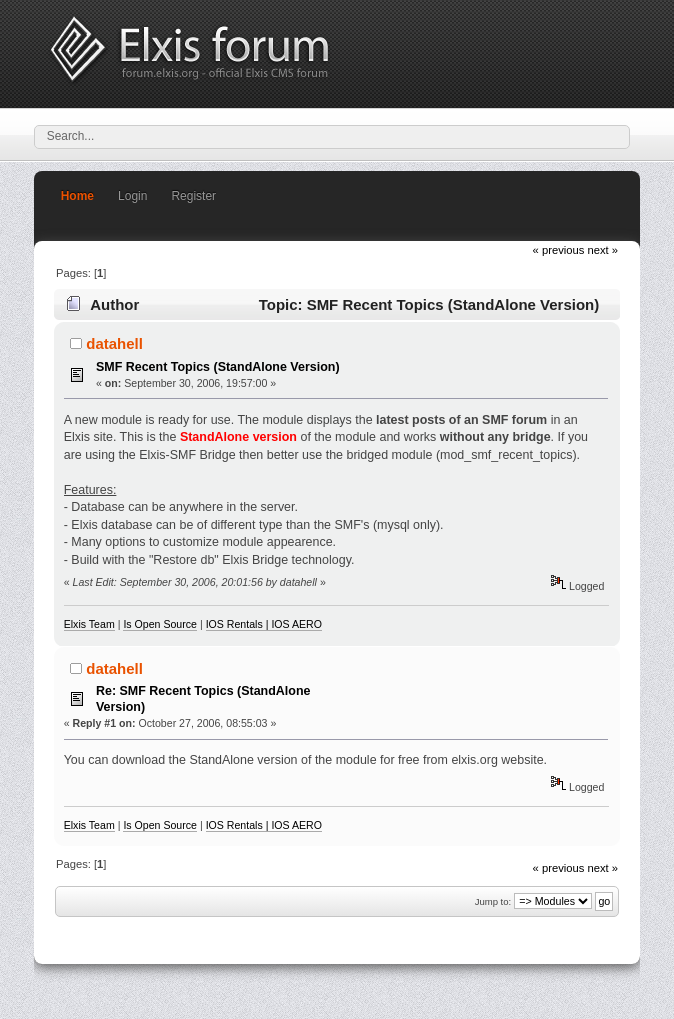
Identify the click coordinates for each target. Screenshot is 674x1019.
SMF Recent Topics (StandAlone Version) (218, 367)
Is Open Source (160, 624)
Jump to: (493, 901)
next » (603, 250)
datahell (114, 343)
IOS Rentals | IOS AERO (264, 624)
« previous (559, 250)
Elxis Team (89, 624)
